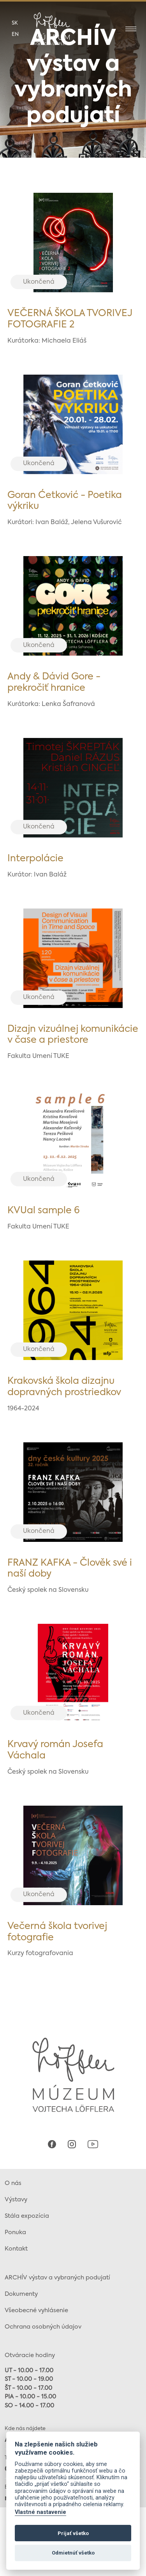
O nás (13, 2183)
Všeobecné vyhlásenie (36, 2310)
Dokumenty (21, 2294)
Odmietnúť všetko (73, 2553)
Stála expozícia (27, 2216)
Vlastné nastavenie (40, 2512)
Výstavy (16, 2200)
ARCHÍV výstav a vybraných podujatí (57, 2278)
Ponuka (15, 2232)
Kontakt (16, 2249)
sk (15, 23)
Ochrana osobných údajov (43, 2327)
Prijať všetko (73, 2533)
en (15, 34)
